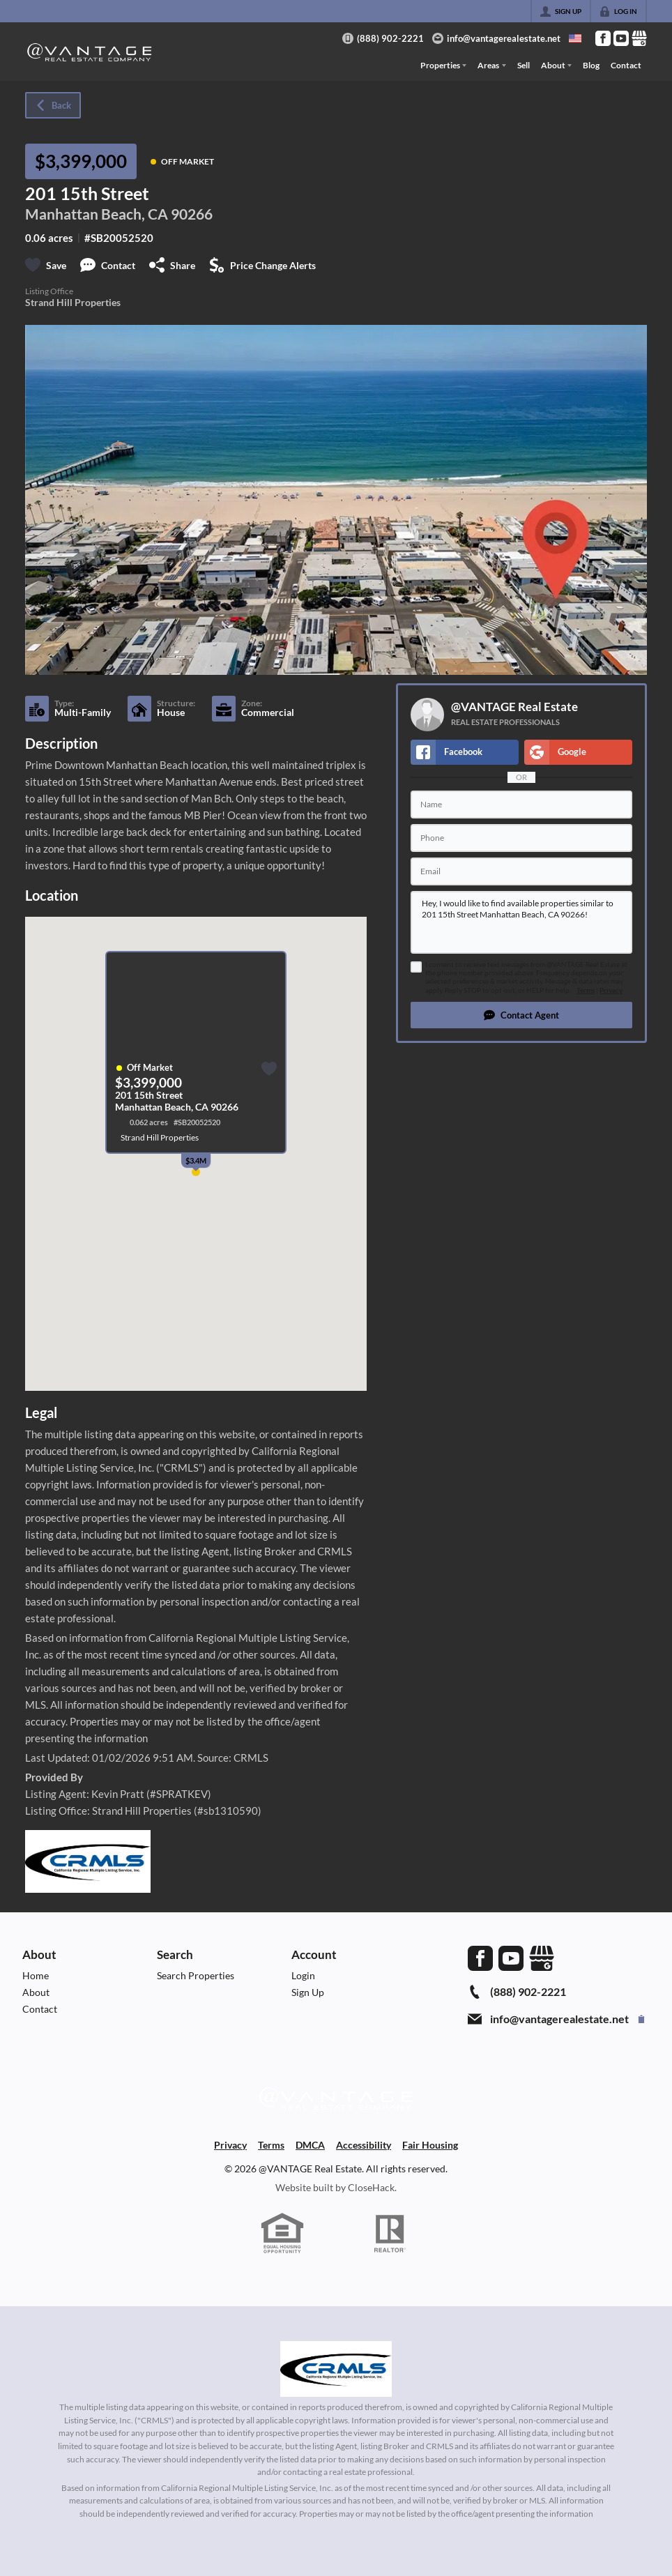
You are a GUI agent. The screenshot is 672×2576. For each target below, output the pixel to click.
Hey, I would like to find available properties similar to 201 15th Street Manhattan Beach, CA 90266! (521, 922)
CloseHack (371, 2187)
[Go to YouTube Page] (621, 38)
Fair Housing (430, 2145)
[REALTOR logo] (390, 2234)
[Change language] (575, 38)
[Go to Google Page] (639, 38)
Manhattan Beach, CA (96, 213)
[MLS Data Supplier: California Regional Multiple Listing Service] (336, 2369)
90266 (192, 213)
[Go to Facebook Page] (603, 38)
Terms (585, 990)
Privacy (611, 990)
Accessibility (363, 2145)
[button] (521, 1015)
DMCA (310, 2145)
